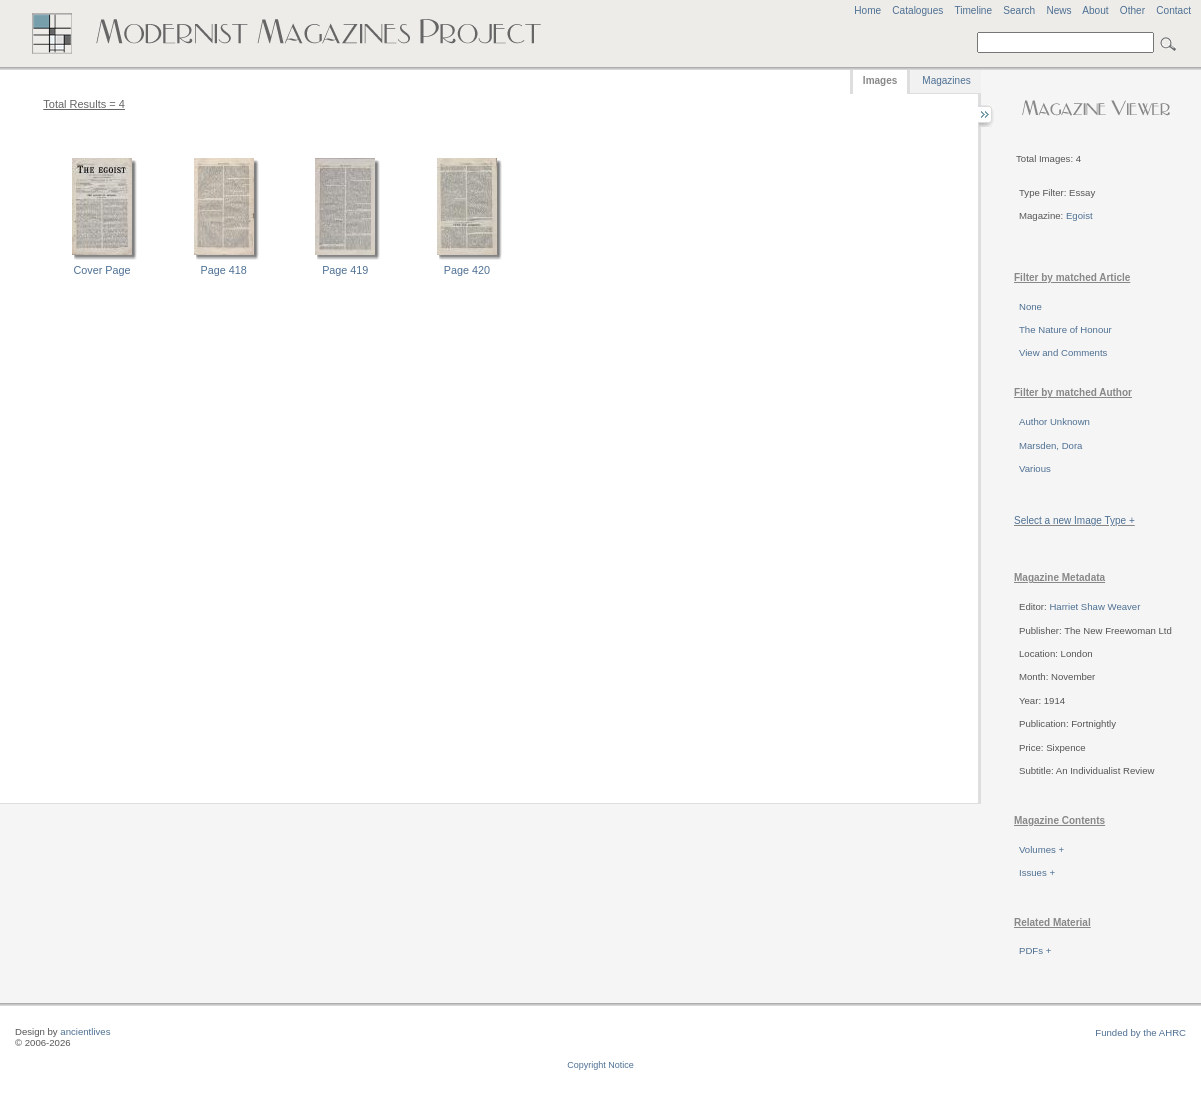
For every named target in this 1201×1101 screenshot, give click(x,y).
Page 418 (224, 270)
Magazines (946, 80)
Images (880, 80)
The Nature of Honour (1065, 329)
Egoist (1079, 215)
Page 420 (467, 270)
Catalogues (917, 10)
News (1058, 10)
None (1030, 306)
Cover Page (102, 270)
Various (1035, 468)
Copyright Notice (600, 1065)
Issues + (1037, 872)
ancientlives (85, 1031)
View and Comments (1063, 352)
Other (1132, 10)
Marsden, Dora (1050, 445)
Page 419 (345, 270)
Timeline (973, 10)
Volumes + (1041, 849)
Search (1019, 10)
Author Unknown (1054, 421)
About (1095, 10)
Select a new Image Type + (1074, 520)
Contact (1173, 10)
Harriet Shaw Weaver (1094, 606)
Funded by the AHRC (1140, 1032)
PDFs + (1035, 950)
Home (867, 10)
